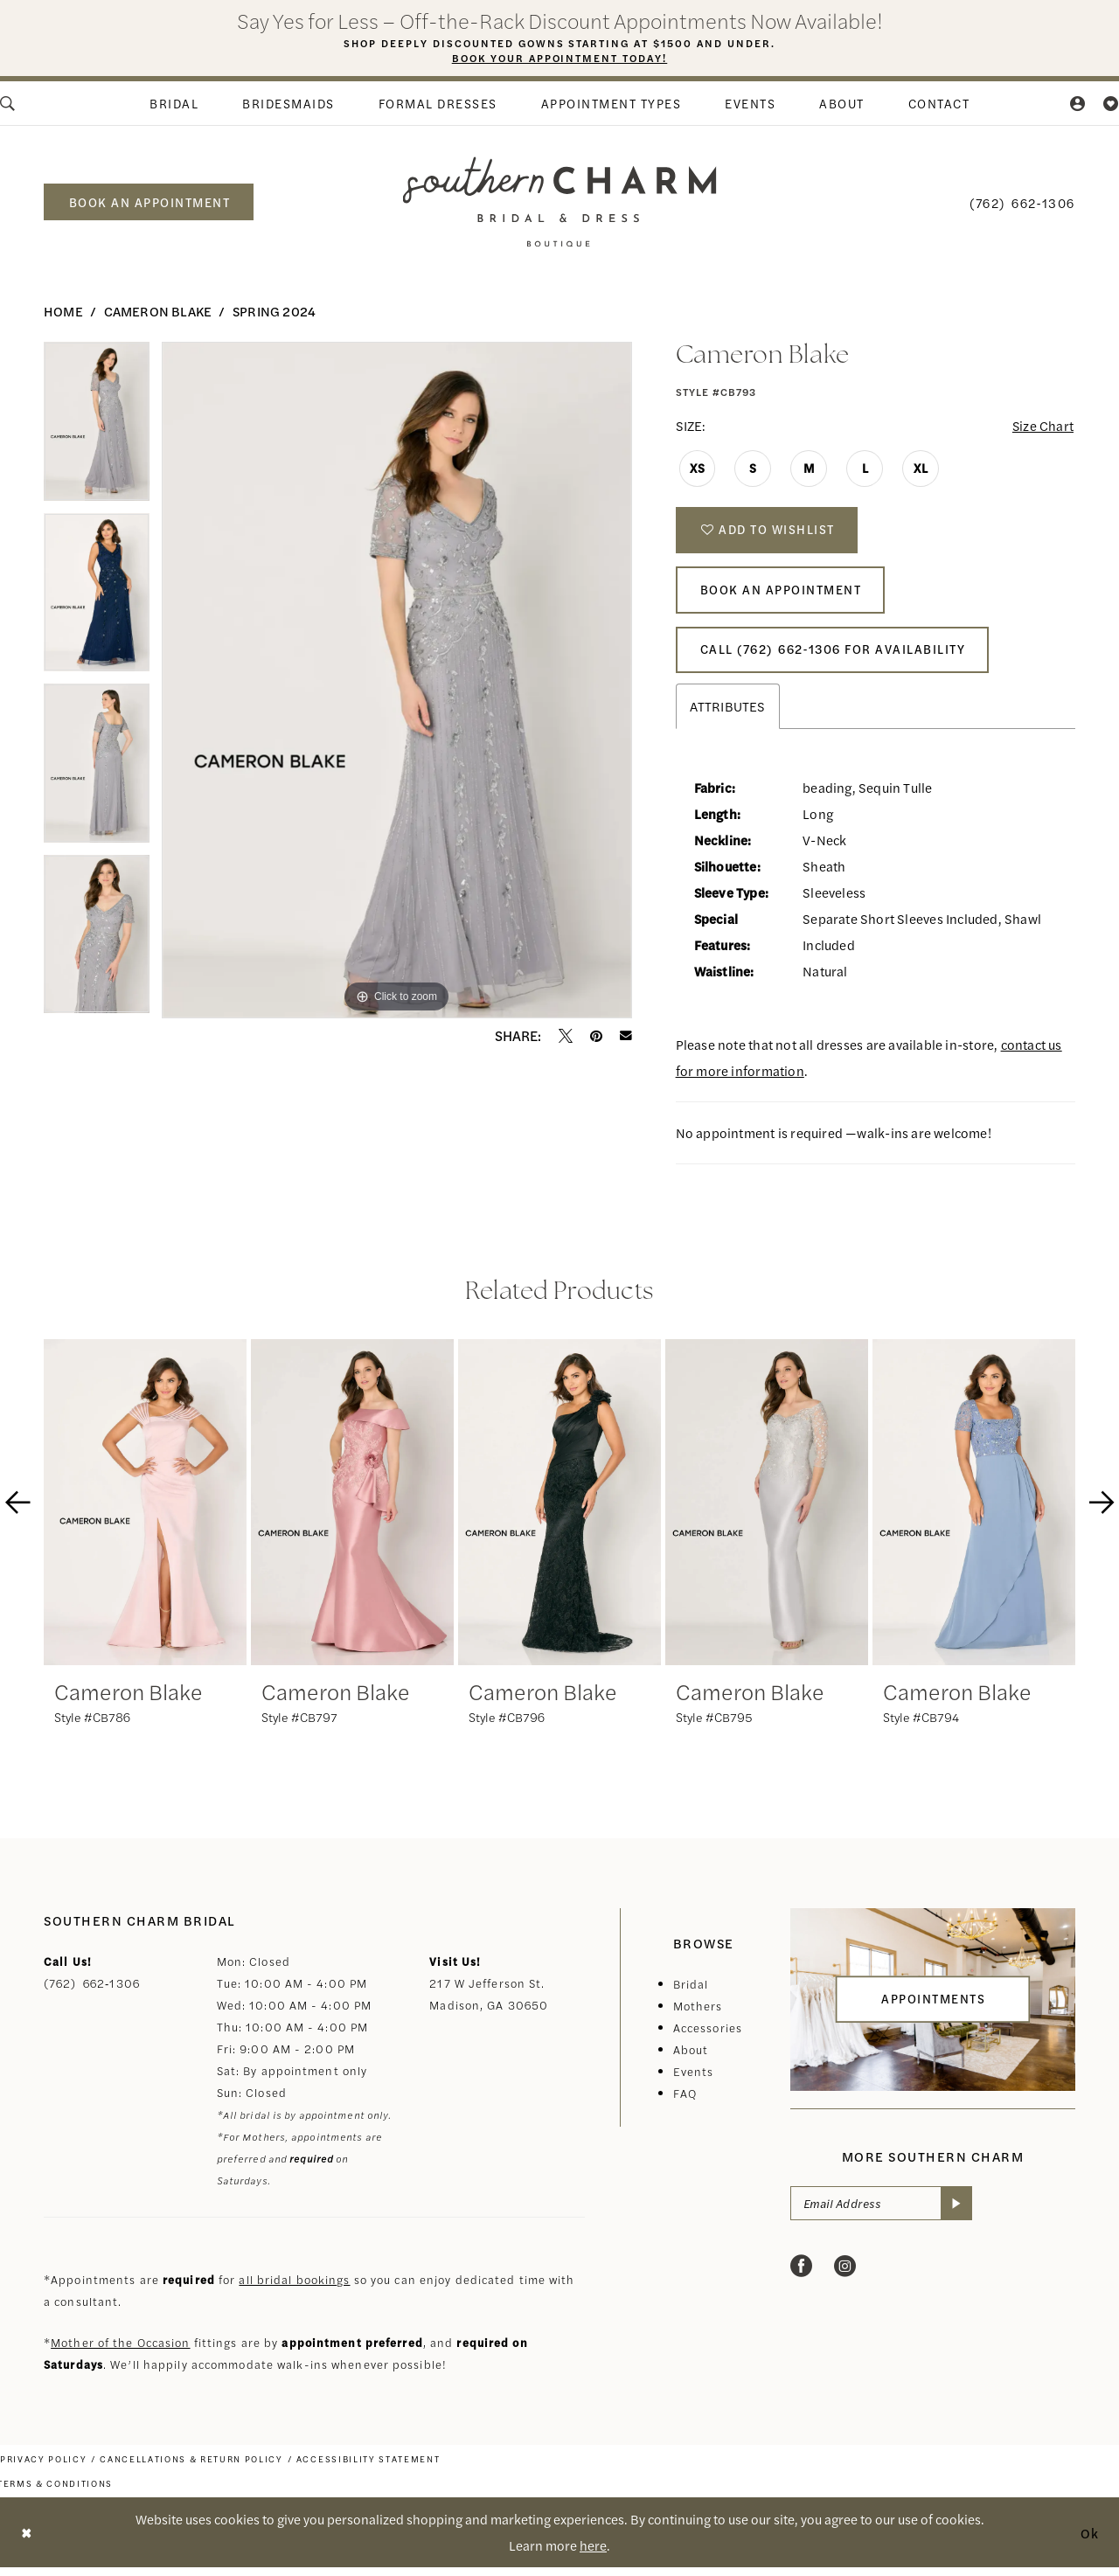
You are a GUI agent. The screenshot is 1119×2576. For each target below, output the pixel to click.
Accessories (707, 2036)
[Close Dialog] (26, 2541)
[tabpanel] (96, 427)
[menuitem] (174, 103)
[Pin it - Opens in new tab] (596, 1036)
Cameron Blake (158, 311)
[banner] (560, 201)
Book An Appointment (782, 595)
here (593, 2554)
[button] (1078, 103)
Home (63, 311)
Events (693, 2080)
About (691, 2058)
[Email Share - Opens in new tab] (626, 1036)
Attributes (728, 714)
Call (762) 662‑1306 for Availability (835, 657)
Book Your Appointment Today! (560, 58)
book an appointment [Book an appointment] (150, 202)
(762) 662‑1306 (92, 1991)
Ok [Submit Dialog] (1090, 2540)
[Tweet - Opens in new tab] (566, 1036)
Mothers (698, 2014)
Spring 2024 (274, 311)
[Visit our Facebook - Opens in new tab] (801, 2276)
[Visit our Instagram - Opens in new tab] (845, 2276)
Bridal (691, 1992)
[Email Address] (882, 2212)
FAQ (685, 2101)
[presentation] (145, 1511)
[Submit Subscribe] (958, 2212)
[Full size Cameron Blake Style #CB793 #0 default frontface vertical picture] (397, 680)
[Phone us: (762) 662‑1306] (1023, 202)
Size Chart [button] (1042, 426)
